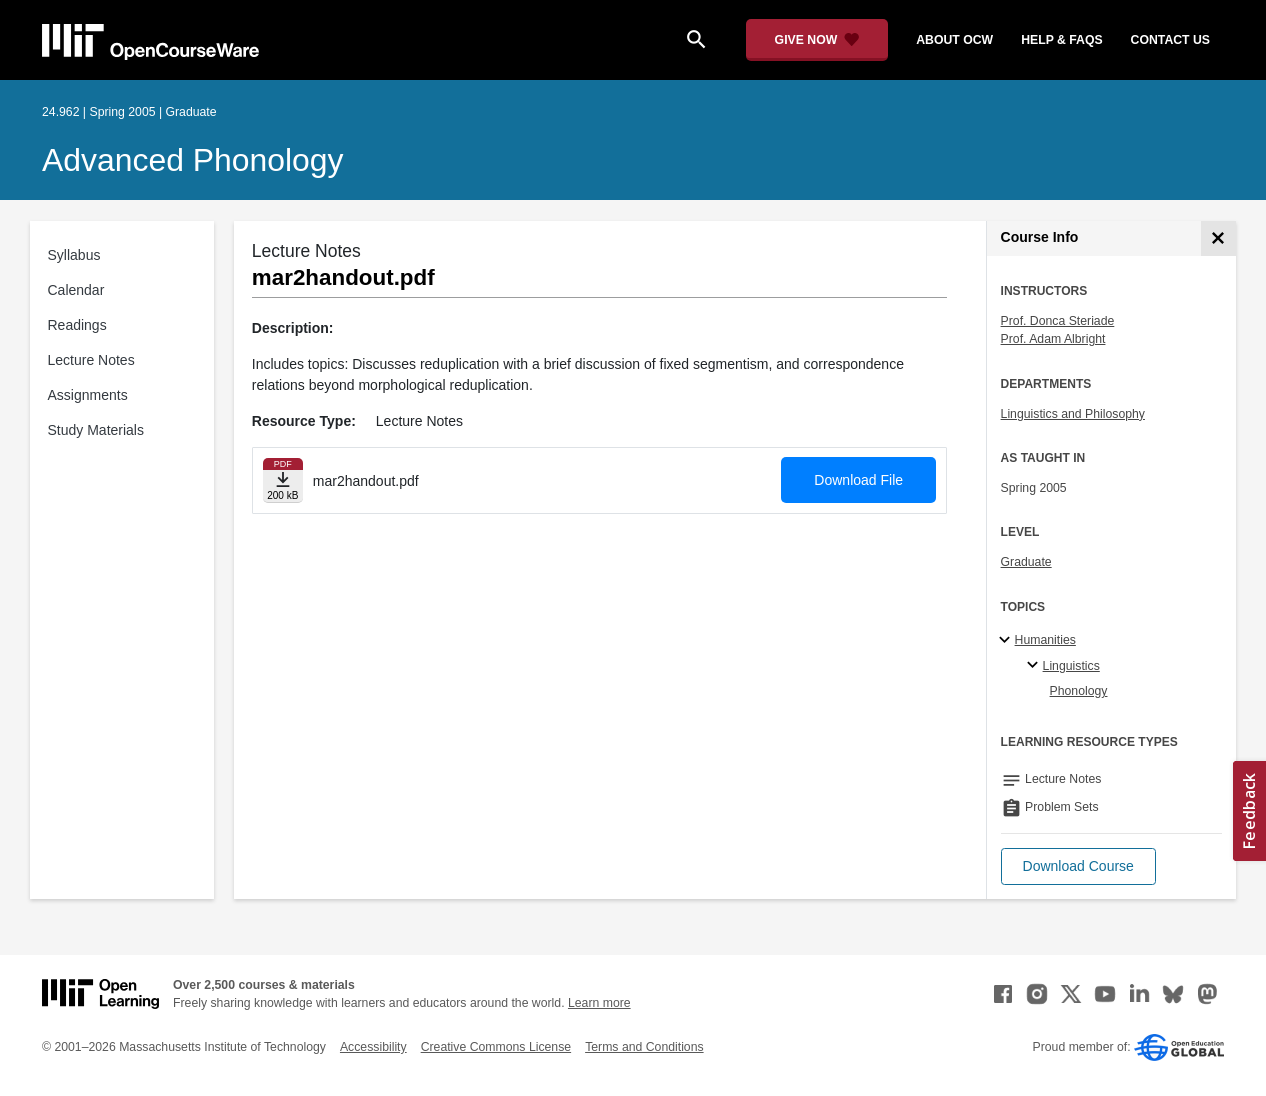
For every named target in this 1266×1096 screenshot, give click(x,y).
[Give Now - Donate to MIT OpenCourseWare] (817, 40)
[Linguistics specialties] (1035, 666)
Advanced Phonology (193, 160)
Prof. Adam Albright (1053, 339)
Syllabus (74, 255)
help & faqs (1061, 40)
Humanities (1045, 640)
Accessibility (373, 1047)
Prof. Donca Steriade (1058, 321)
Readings (77, 325)
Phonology (1079, 691)
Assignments (88, 395)
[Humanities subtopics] (1007, 641)
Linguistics (1071, 666)
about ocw (954, 40)
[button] (1078, 866)
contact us (1170, 40)
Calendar (76, 290)
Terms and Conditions (644, 1047)
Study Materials (96, 430)
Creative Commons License (496, 1047)
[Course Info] (1218, 238)
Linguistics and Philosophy (1073, 414)
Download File (858, 480)
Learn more (599, 1003)
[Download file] (283, 480)
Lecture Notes (91, 360)
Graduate (1026, 562)
